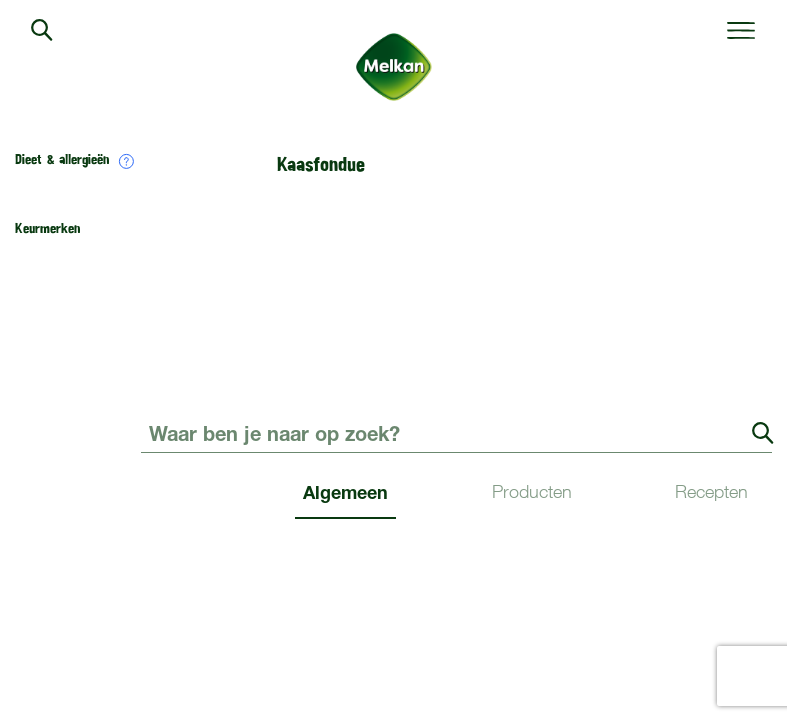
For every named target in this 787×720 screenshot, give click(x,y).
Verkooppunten (569, 393)
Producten (532, 491)
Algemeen (345, 492)
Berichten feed (343, 617)
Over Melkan (380, 393)
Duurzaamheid (191, 393)
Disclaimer (673, 673)
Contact (744, 393)
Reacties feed (531, 617)
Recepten (711, 491)
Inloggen (171, 617)
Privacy (599, 673)
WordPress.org (720, 617)
